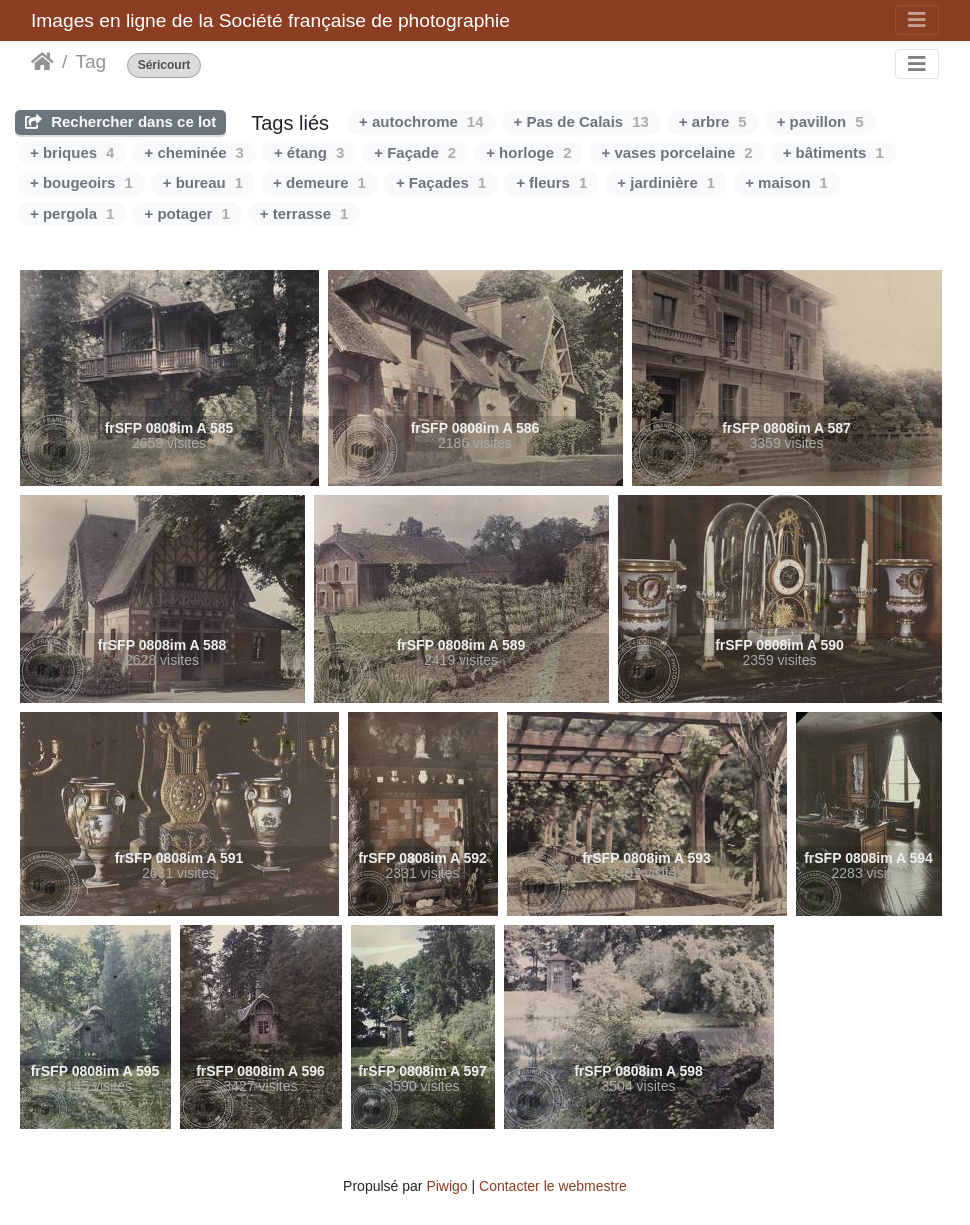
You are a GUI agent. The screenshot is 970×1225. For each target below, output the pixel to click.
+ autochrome (421, 121)
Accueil (42, 62)
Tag (90, 61)
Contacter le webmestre (553, 1186)
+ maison (786, 182)
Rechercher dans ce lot (120, 121)
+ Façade (415, 152)
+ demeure (319, 182)
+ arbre (713, 121)
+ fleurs (551, 182)
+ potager (186, 213)
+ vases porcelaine (676, 152)
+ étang (309, 152)
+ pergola (72, 213)
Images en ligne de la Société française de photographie (270, 20)
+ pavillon (820, 121)
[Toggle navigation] (917, 20)
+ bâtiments (833, 152)
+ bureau (203, 182)
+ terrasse (304, 213)
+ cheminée (193, 152)
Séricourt (164, 65)
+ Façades (441, 182)
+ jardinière (666, 182)
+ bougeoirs (81, 182)
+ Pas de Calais (581, 121)
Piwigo (446, 1186)
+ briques (72, 152)
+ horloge (528, 152)
